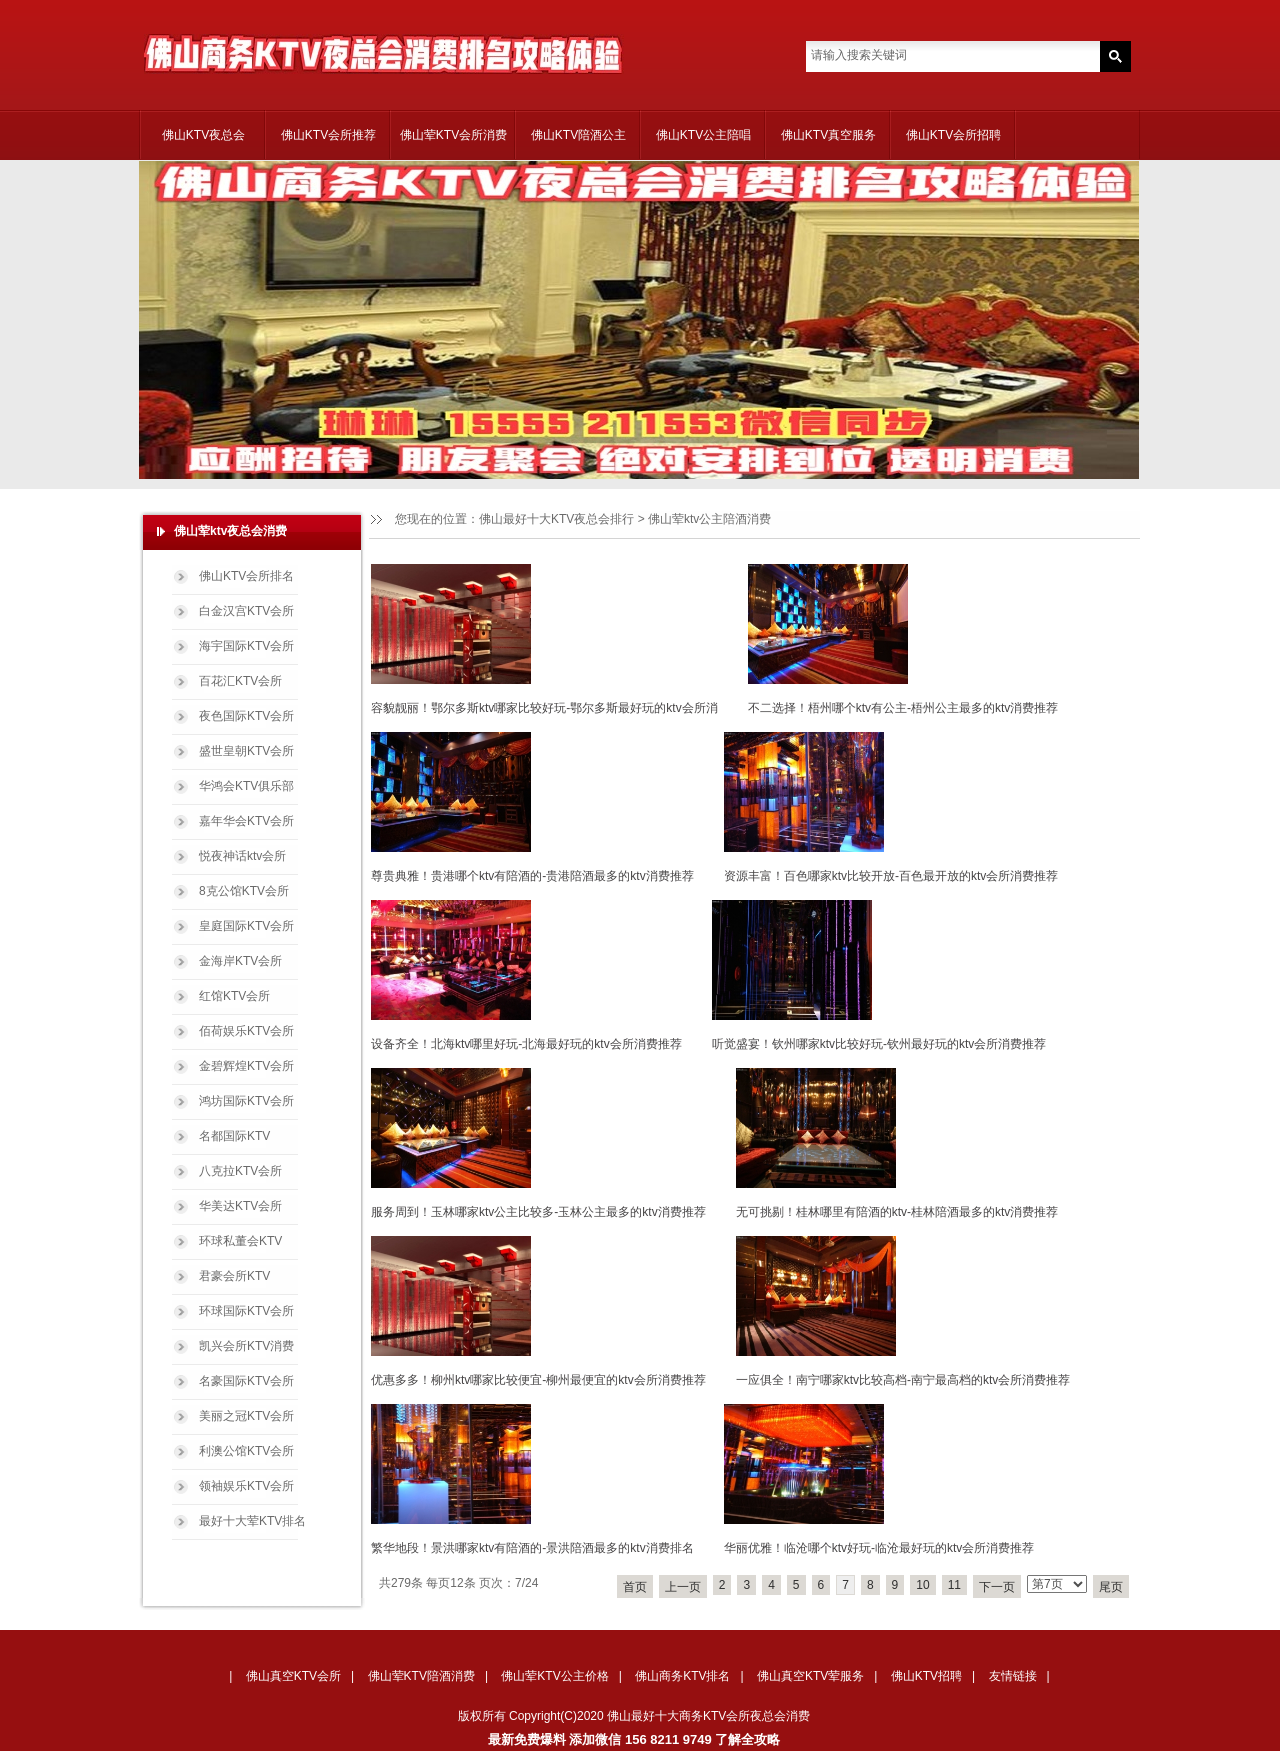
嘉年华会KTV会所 (246, 821)
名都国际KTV (234, 1136)
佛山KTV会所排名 (246, 576)
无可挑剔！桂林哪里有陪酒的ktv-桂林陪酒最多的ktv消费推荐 (897, 1212)
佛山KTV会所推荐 (328, 135)
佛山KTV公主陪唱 (703, 135)
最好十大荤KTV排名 (252, 1521)
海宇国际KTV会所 (246, 646)
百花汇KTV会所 (240, 681)
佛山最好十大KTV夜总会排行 (556, 519)
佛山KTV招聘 (926, 1676)
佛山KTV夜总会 (203, 135)
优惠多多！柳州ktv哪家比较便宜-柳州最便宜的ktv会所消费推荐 (538, 1380)
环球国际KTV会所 (246, 1311)
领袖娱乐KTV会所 (246, 1486)
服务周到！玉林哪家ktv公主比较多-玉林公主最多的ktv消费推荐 (538, 1212)
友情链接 (1013, 1676)
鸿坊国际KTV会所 (246, 1101)
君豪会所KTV (234, 1276)
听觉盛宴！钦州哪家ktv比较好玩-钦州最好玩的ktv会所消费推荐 (879, 1044)
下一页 (997, 1587)
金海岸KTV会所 (240, 961)
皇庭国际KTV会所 (246, 926)
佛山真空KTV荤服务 (810, 1676)
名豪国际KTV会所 (246, 1381)
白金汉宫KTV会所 (246, 611)
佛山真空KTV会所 (293, 1676)
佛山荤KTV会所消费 (453, 135)
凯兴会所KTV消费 (246, 1346)
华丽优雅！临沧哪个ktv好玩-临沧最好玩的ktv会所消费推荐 (879, 1548)
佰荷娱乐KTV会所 (246, 1031)
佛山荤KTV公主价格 (554, 1676)
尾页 (1111, 1587)
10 (922, 1585)
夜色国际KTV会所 (246, 716)
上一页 (683, 1587)
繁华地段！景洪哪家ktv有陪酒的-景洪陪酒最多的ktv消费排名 (532, 1548)
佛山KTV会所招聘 (953, 135)
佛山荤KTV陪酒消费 (421, 1676)
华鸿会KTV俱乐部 (246, 786)
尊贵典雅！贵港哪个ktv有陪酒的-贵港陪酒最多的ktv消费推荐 (532, 876)
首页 (635, 1587)
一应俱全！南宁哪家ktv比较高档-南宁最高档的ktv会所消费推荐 (903, 1380)
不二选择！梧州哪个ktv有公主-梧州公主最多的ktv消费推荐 (903, 708)
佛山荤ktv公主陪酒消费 (709, 519)
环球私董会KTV (240, 1241)
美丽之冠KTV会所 (246, 1416)
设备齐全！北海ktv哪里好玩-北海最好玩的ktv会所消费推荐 (526, 1044)
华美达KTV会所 (240, 1206)
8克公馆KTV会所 (244, 891)
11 (954, 1585)
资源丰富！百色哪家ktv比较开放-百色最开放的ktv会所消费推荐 (891, 876)
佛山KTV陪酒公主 (578, 135)
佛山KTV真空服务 (828, 135)
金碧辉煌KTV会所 (246, 1066)
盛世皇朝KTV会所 (246, 751)
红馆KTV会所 (234, 996)
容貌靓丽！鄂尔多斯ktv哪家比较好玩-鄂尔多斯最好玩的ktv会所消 (544, 708)
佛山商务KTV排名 (682, 1676)
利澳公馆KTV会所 (246, 1451)
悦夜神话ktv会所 (242, 856)
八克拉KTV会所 (240, 1171)
